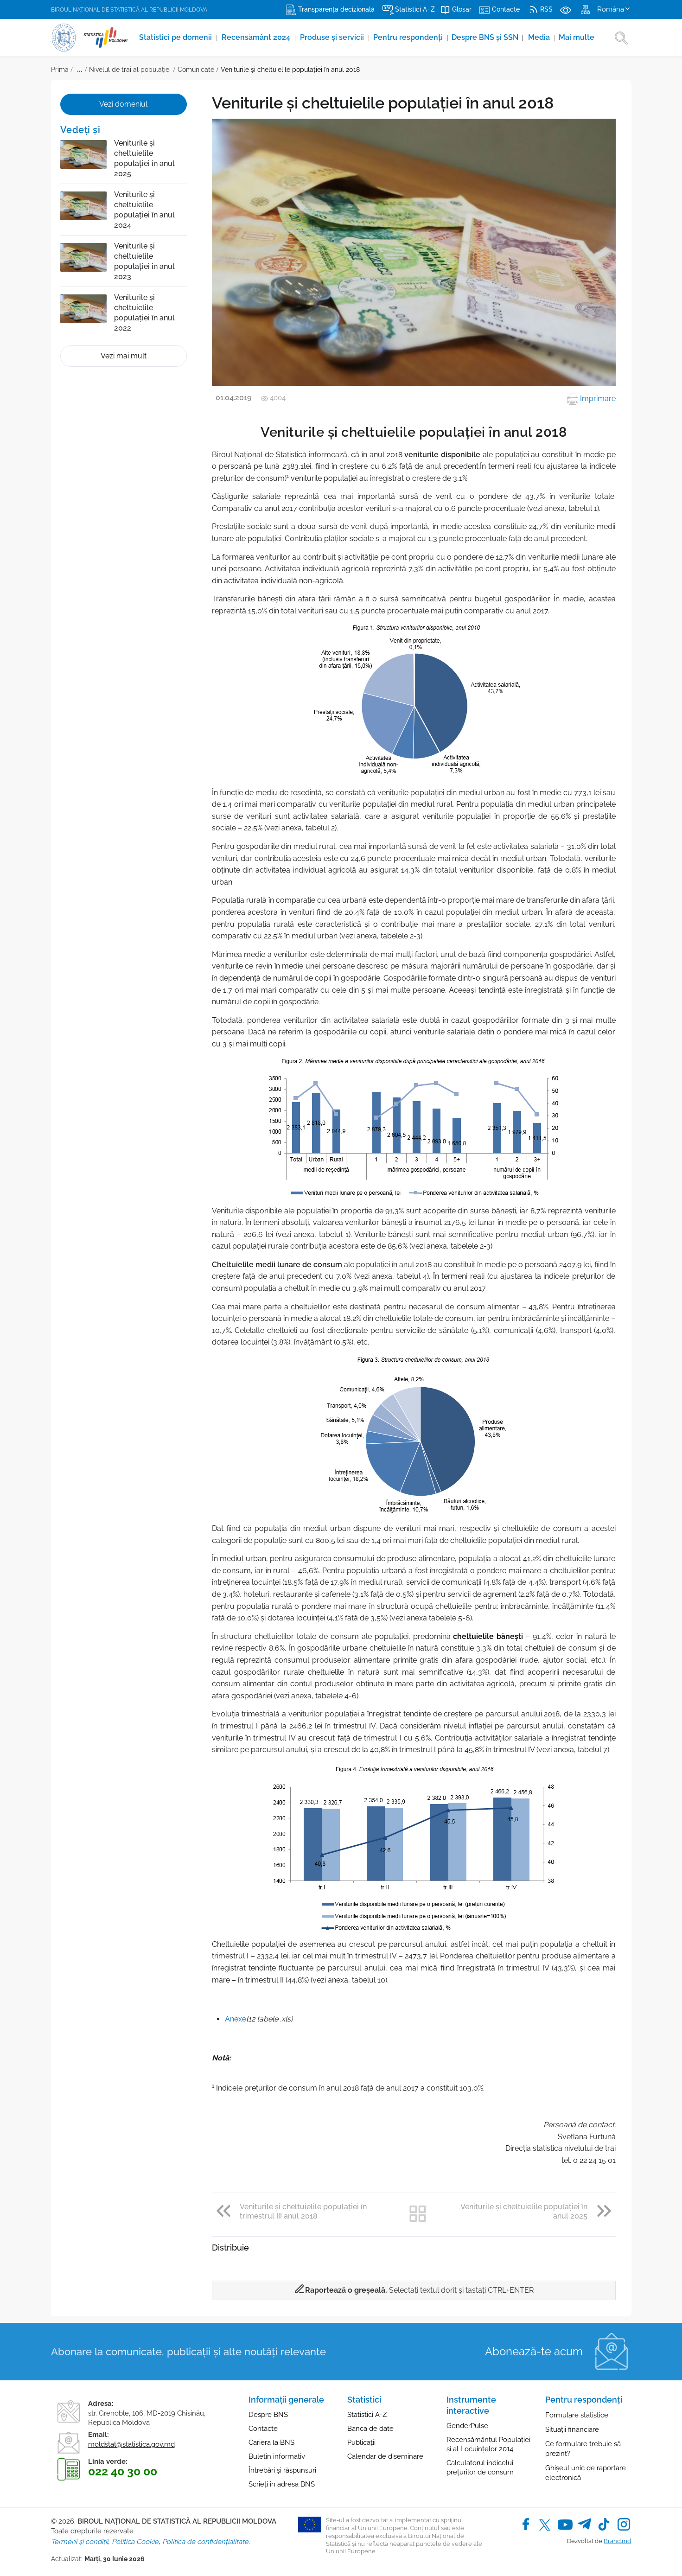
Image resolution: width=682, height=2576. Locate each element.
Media (540, 37)
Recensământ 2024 (257, 37)
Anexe (235, 2019)
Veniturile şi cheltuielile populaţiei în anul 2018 (290, 69)
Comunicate (196, 69)
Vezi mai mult (124, 355)
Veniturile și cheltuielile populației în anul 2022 (144, 312)
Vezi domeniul (123, 104)
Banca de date (370, 2428)
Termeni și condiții (79, 2542)
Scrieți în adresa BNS (282, 2484)
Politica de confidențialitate (205, 2542)
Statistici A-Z (367, 2414)
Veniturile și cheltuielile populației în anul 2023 (144, 261)
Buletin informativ (277, 2456)
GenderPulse (467, 2426)
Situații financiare (572, 2429)
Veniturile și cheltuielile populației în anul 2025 (144, 158)
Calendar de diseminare (385, 2456)
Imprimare (591, 398)
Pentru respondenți (409, 37)
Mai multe (577, 37)
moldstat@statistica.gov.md (131, 2444)
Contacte (263, 2428)
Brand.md (617, 2541)
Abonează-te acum (534, 2351)
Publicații (361, 2442)
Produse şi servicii (333, 37)
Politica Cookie (135, 2542)
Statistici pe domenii (176, 37)
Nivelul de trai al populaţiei (130, 69)
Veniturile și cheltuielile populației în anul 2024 (144, 210)
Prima (60, 69)
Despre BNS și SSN (488, 37)
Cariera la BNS (271, 2442)
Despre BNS (268, 2414)
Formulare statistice (576, 2415)
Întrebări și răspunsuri (282, 2470)
